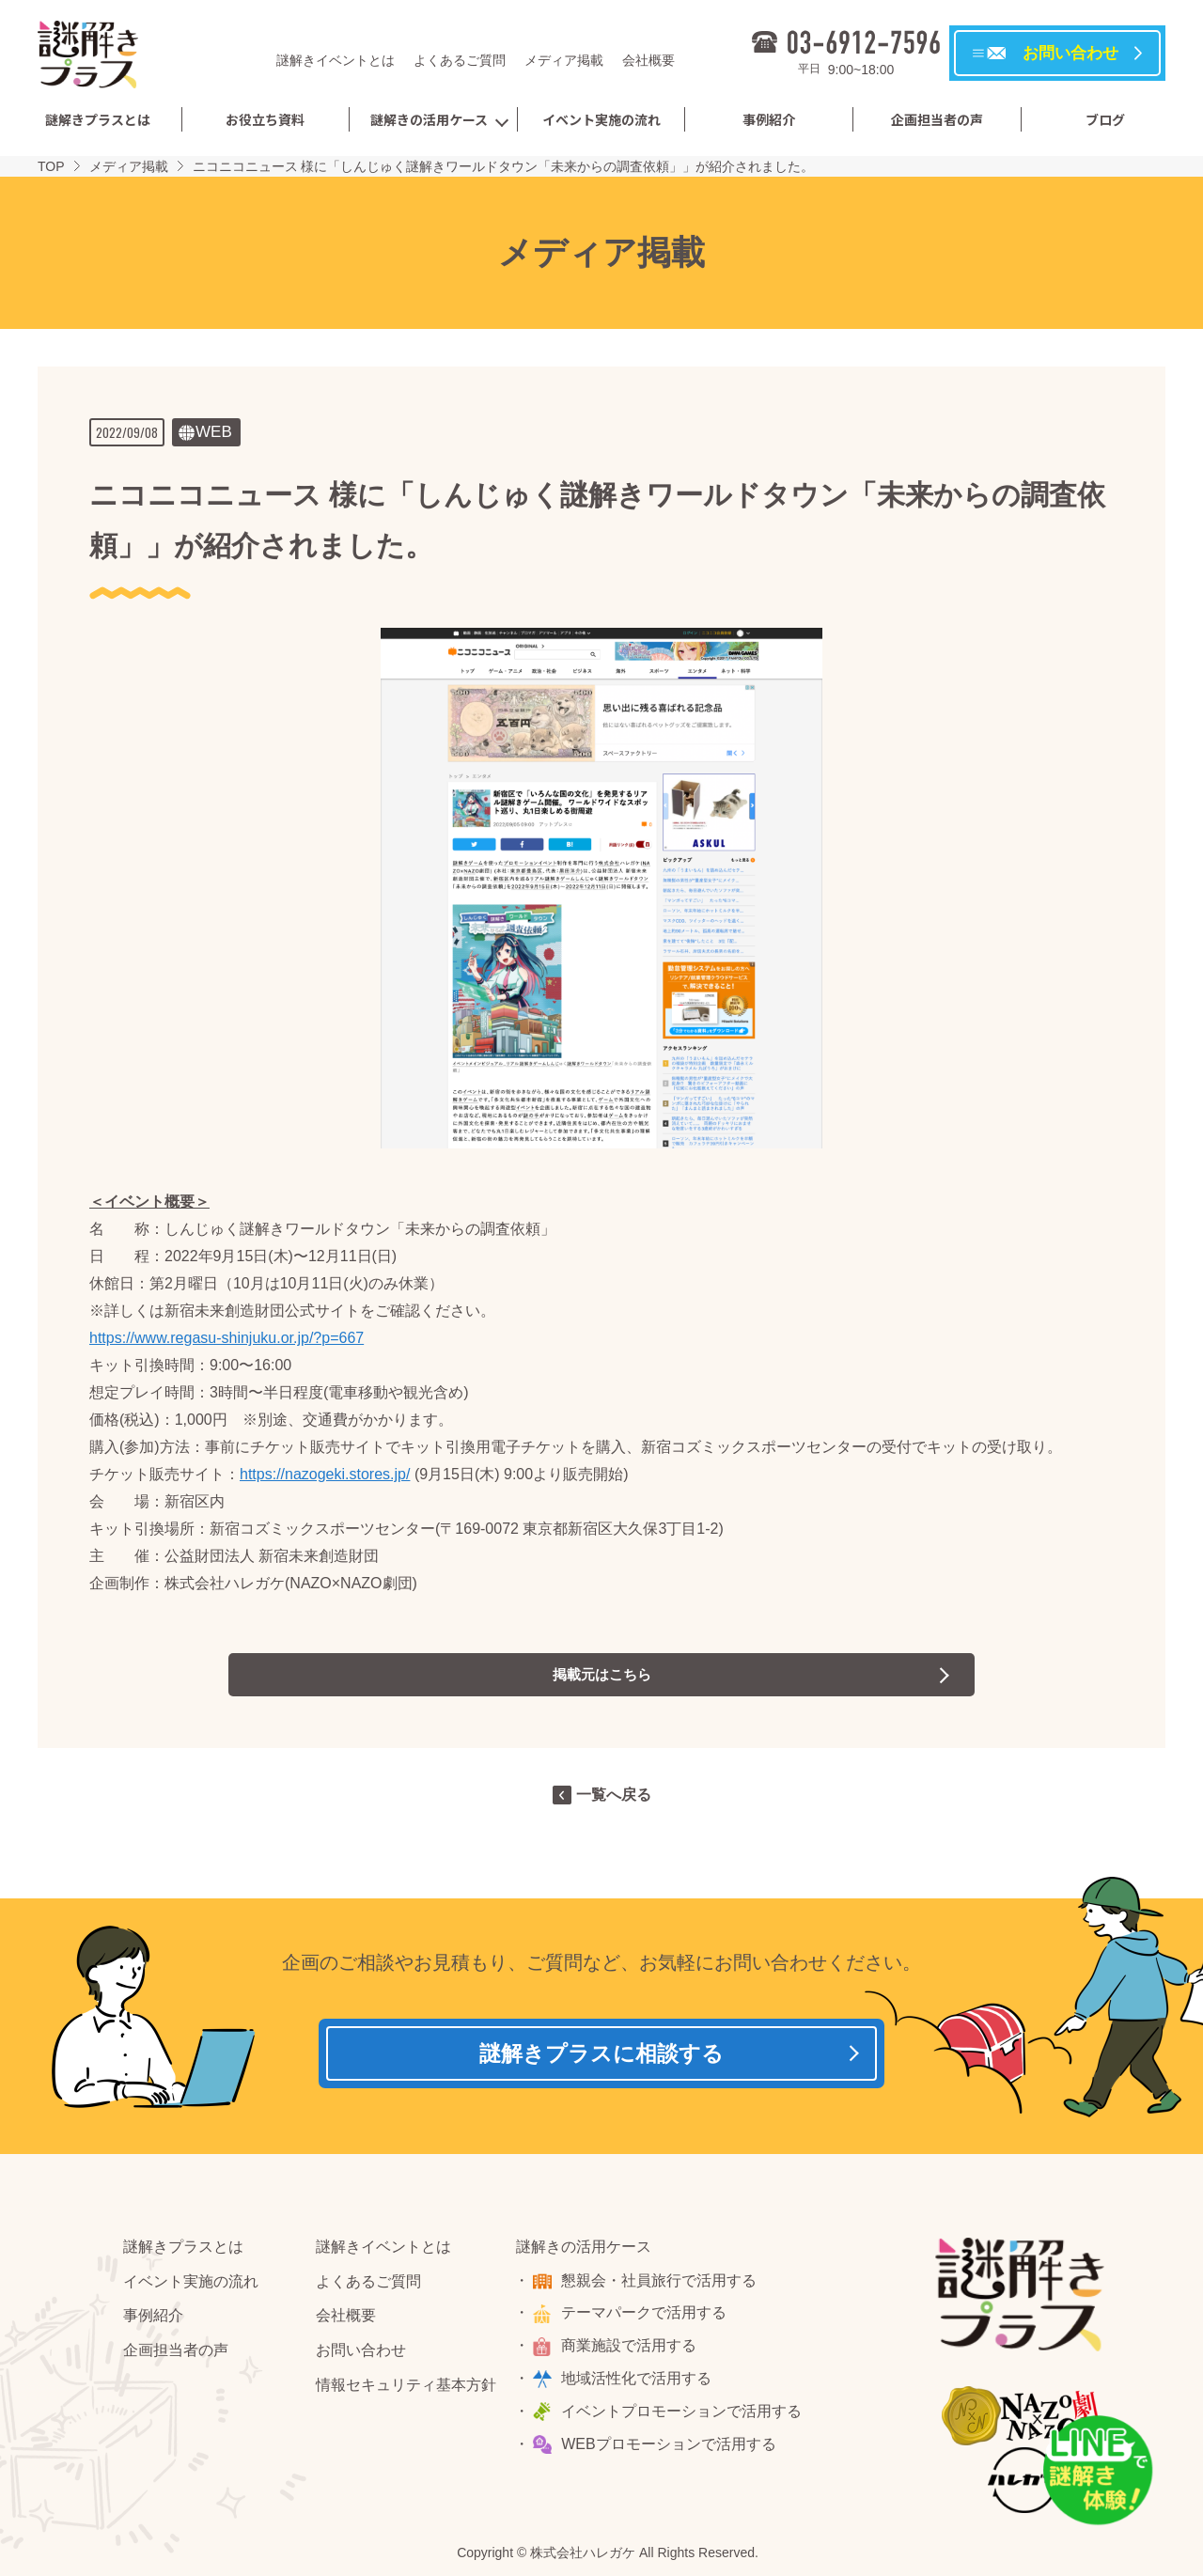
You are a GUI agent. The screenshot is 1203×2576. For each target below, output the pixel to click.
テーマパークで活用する (646, 2318)
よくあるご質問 (460, 60)
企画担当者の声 (937, 119)
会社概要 (648, 60)
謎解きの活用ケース (429, 119)
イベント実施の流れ (601, 119)
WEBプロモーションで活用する (671, 2450)
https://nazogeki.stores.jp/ (325, 1474)
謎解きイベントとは (335, 60)
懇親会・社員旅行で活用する (661, 2286)
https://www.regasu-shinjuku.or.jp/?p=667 (226, 1338)
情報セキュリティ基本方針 (406, 2390)
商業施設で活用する (631, 2351)
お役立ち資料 (265, 119)
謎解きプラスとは (97, 119)
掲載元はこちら (601, 1674)
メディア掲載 (563, 60)
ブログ (1105, 119)
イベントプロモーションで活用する (684, 2417)
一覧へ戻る (613, 1795)
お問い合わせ (361, 2356)
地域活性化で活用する (639, 2384)
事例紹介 (768, 119)
